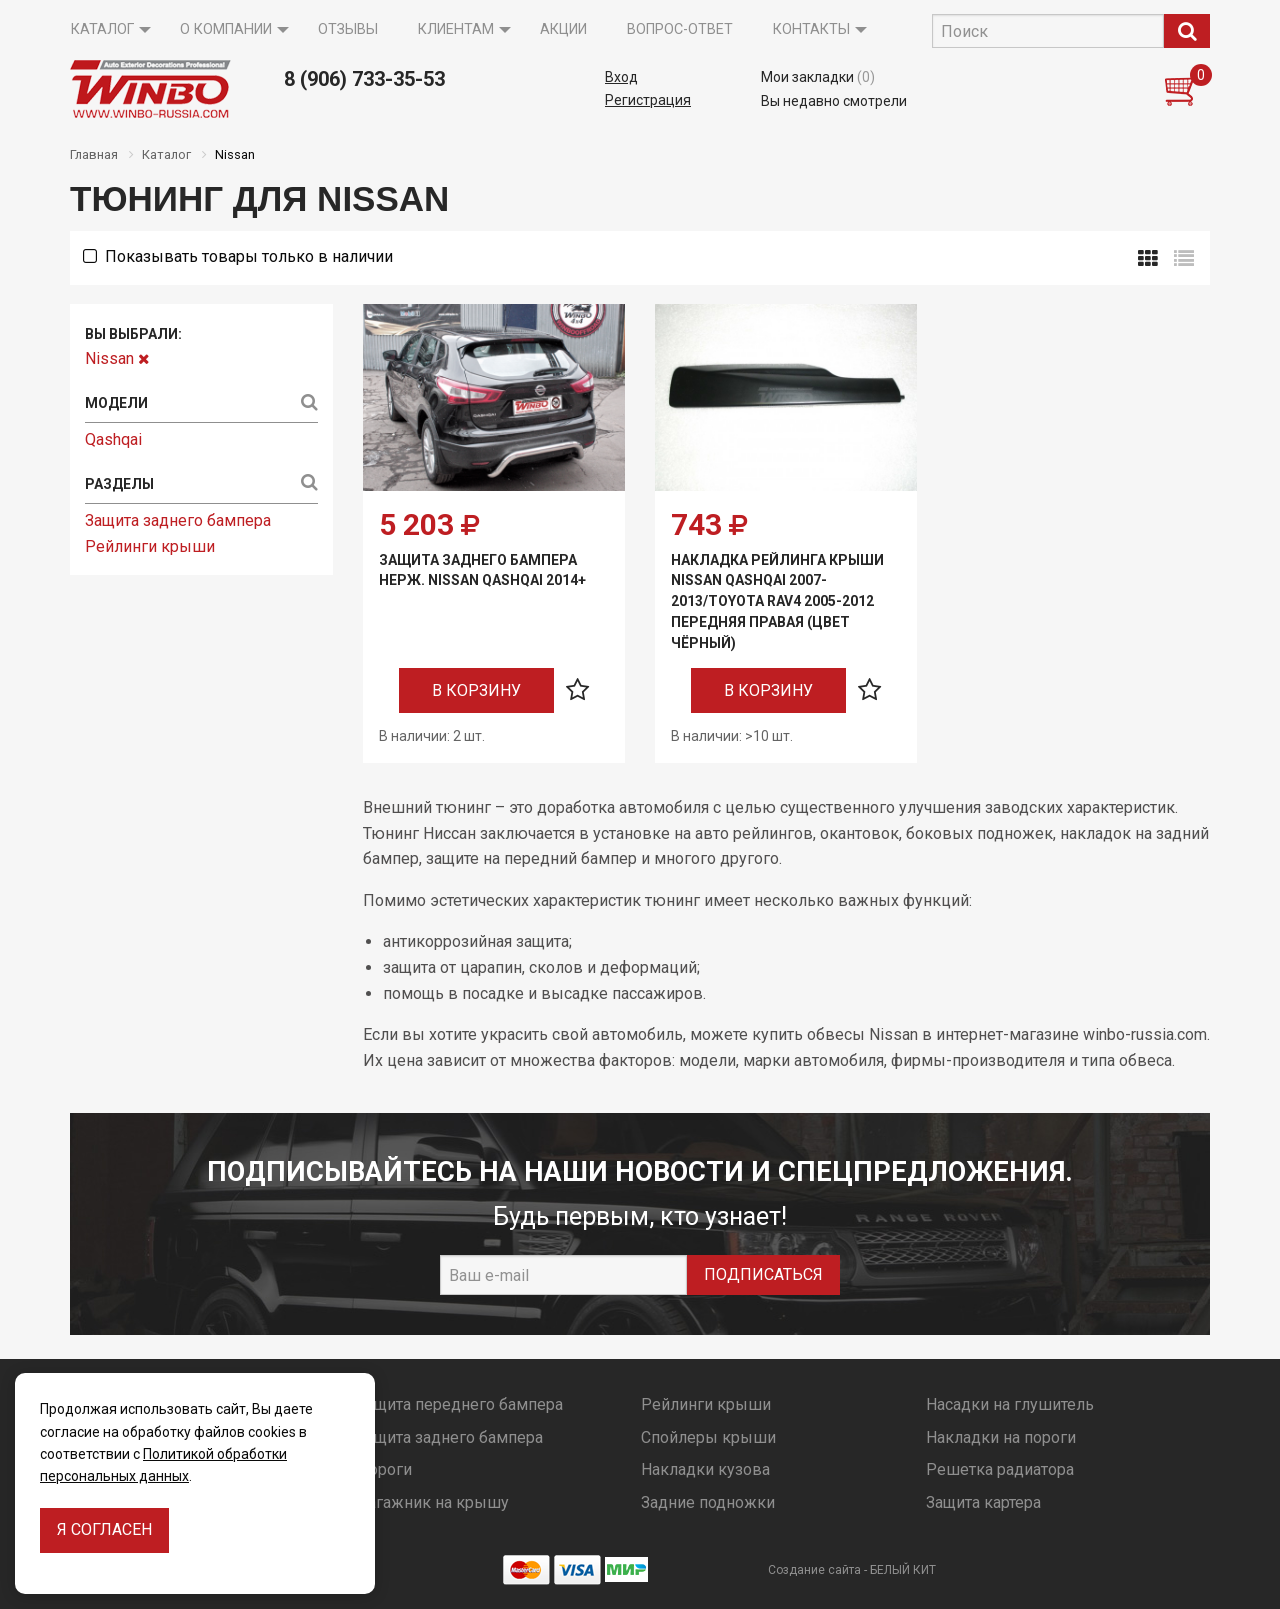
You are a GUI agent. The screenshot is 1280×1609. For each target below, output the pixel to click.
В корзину (476, 690)
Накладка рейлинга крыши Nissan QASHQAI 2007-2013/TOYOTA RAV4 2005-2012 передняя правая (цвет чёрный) (777, 601)
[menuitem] (105, 30)
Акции (563, 29)
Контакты (811, 29)
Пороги (384, 1469)
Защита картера (983, 1502)
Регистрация (648, 100)
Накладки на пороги (1001, 1437)
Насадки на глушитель (1010, 1404)
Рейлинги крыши (150, 546)
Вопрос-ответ (680, 29)
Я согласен (104, 1529)
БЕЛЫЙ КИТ (903, 1570)
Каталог (102, 29)
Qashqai (113, 439)
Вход (621, 77)
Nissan (117, 358)
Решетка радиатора (1000, 1469)
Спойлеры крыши (708, 1437)
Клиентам (456, 29)
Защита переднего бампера (460, 1404)
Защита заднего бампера (178, 520)
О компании (226, 29)
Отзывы (348, 29)
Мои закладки (818, 77)
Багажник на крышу (433, 1502)
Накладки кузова (705, 1469)
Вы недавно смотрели (834, 101)
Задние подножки (708, 1502)
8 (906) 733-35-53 (364, 79)
